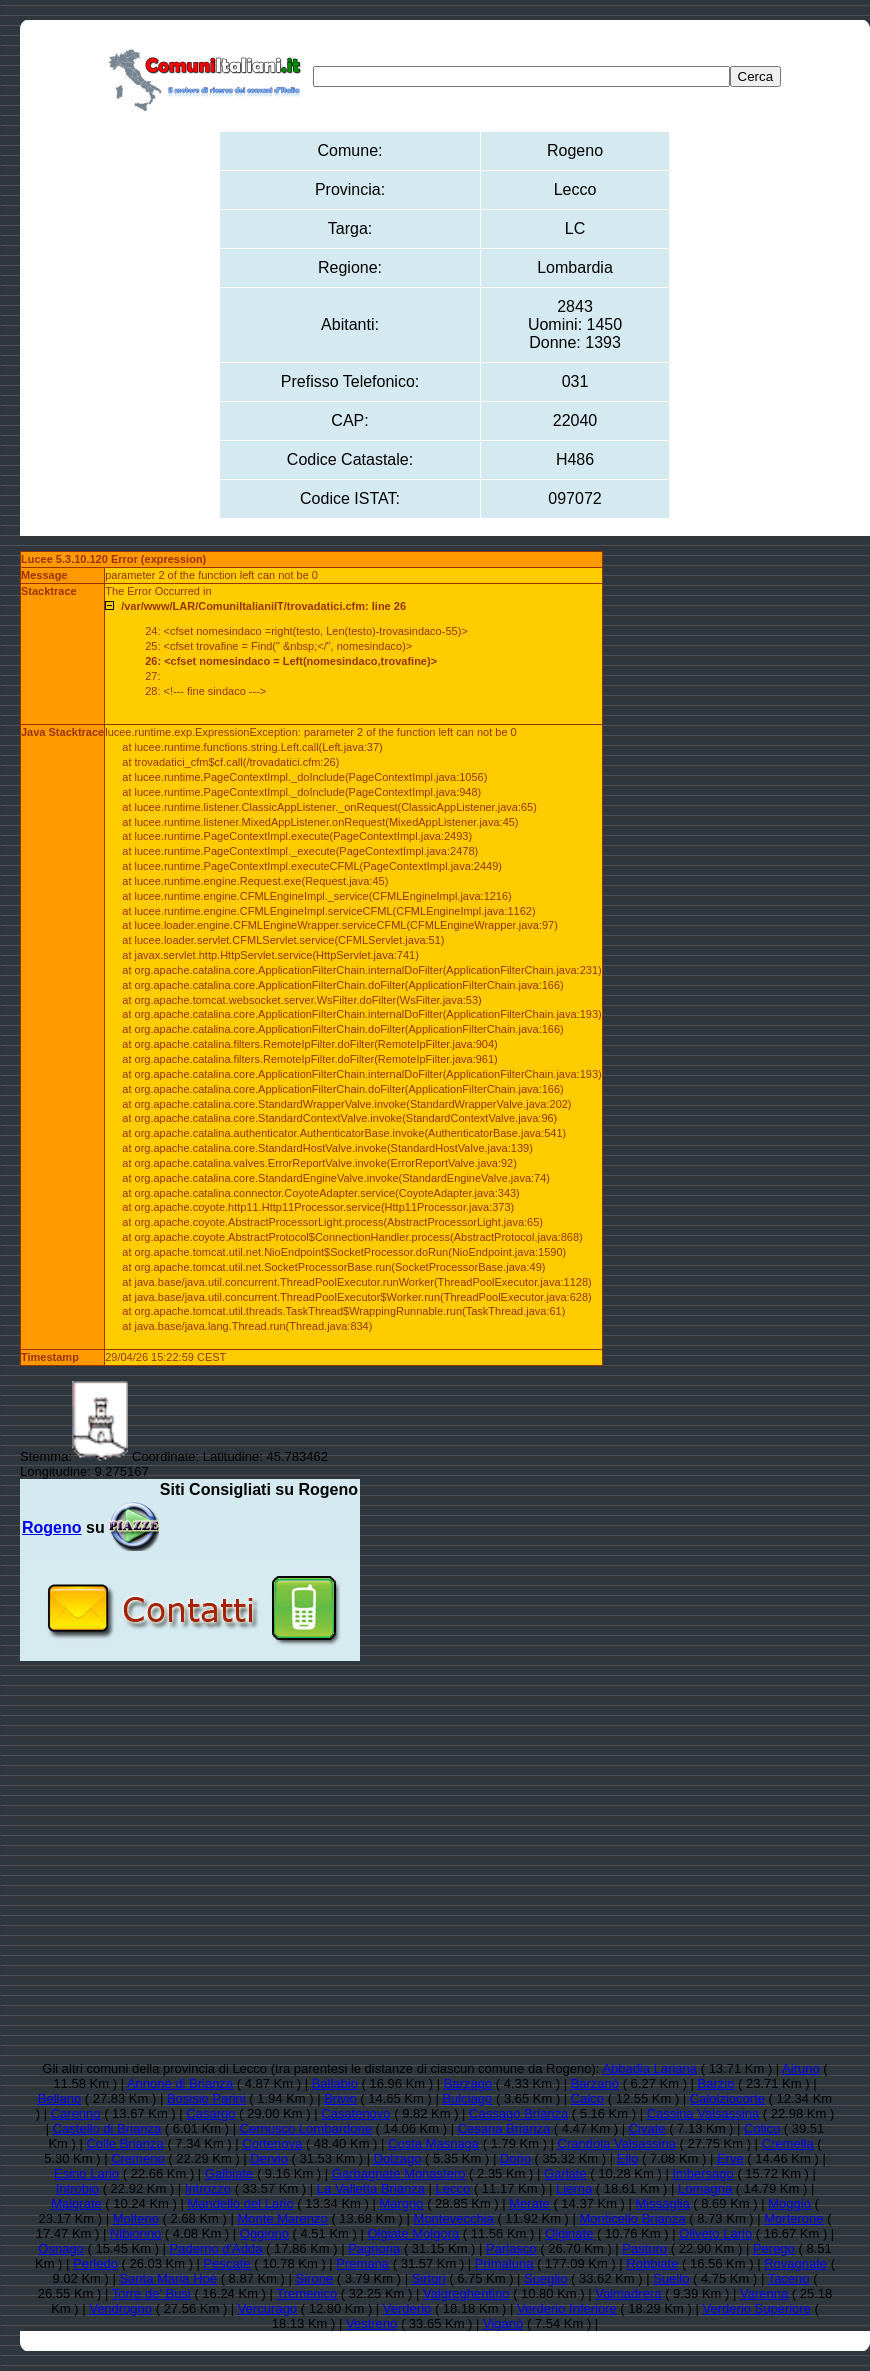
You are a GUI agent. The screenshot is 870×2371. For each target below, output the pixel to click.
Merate (529, 2203)
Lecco (453, 2188)
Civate (647, 2128)
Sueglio (545, 2278)
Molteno (136, 2218)
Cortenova (272, 2143)
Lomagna (705, 2188)
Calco (587, 2098)
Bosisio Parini (206, 2098)
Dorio (515, 2158)
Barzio (716, 2083)
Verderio (407, 2308)
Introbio (77, 2188)
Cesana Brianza (504, 2128)
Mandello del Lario (241, 2203)
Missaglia (663, 2203)
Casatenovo (355, 2113)
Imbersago (702, 2173)
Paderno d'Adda (216, 2248)
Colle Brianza (124, 2143)
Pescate (227, 2263)
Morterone (793, 2218)
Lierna (574, 2188)
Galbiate (229, 2173)
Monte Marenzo (282, 2218)
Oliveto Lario (715, 2233)
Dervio (269, 2158)
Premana (362, 2263)
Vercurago (267, 2308)
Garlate (565, 2173)
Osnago (61, 2248)
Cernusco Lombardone (306, 2128)
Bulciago (467, 2098)
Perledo (95, 2263)
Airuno (801, 2068)
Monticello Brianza (633, 2218)
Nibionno (135, 2233)
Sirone (315, 2278)
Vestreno (371, 2323)
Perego (774, 2248)
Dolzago (398, 2158)
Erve (730, 2158)
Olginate (569, 2233)
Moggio (789, 2203)
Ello (628, 2158)
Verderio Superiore (757, 2308)
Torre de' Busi (151, 2293)
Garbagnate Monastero (399, 2173)
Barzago (468, 2083)
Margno (401, 2203)
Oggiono (264, 2233)
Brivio (340, 2098)
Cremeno (137, 2158)
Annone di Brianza (180, 2083)
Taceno (789, 2278)
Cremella (788, 2143)
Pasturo (644, 2248)
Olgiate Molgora (413, 2233)
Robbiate (652, 2263)
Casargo (210, 2113)
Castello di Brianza (107, 2128)
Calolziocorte (727, 2098)
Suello (671, 2278)
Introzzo (208, 2188)
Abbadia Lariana (649, 2068)
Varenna (764, 2293)
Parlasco (511, 2248)
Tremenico (306, 2293)
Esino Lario (86, 2173)
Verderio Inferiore (567, 2308)
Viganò (503, 2323)
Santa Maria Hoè (168, 2278)
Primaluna (504, 2263)
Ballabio (335, 2083)
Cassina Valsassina (703, 2113)
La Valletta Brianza (371, 2188)
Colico (762, 2128)
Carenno (76, 2113)
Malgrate (76, 2203)
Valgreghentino (466, 2293)
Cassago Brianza (518, 2113)
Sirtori (429, 2278)
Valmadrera (628, 2293)
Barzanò (595, 2083)
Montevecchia (454, 2218)
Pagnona (374, 2248)
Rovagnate (795, 2263)
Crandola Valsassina (617, 2143)
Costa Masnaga (433, 2143)
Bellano (59, 2098)
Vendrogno (120, 2308)
